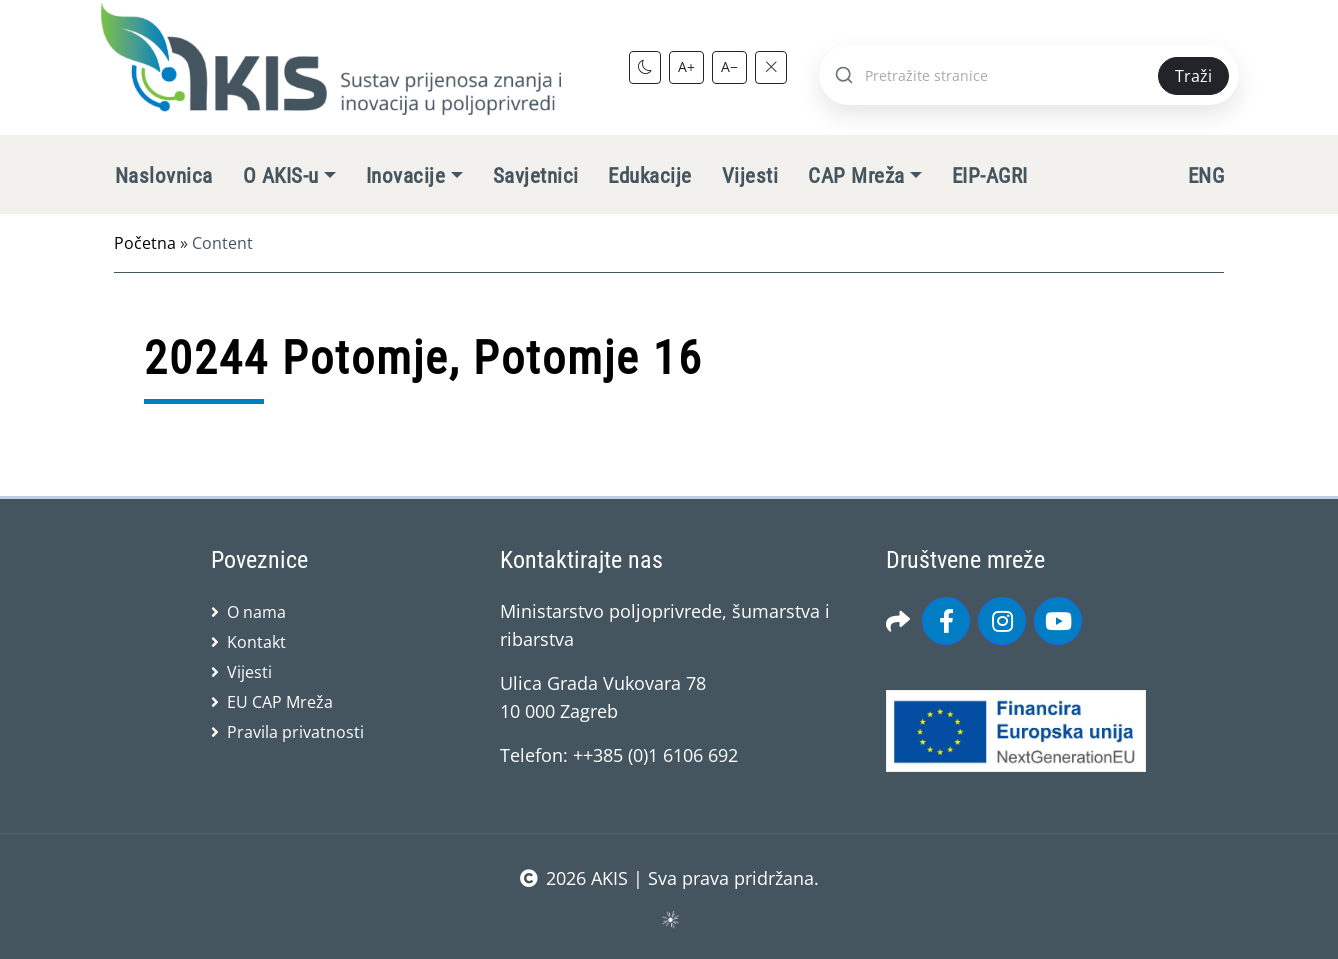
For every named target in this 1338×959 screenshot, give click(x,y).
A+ (686, 66)
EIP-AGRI (990, 176)
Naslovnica (164, 176)
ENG (1206, 176)
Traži (1193, 76)
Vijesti (750, 176)
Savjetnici (536, 176)
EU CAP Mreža (280, 702)
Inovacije (405, 176)
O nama (256, 612)
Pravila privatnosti (295, 732)
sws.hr (669, 918)
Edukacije (649, 176)
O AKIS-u (281, 176)
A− (729, 66)
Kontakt (256, 642)
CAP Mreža (856, 176)
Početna (145, 243)
